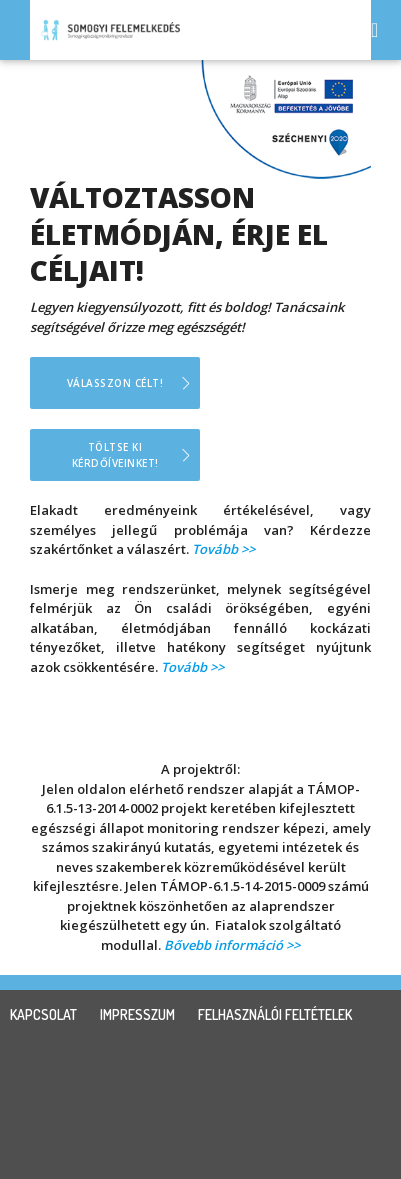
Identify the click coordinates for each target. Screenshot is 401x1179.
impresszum (137, 1014)
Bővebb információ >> (232, 945)
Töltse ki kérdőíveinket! (115, 455)
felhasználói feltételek (275, 1014)
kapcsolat (43, 1014)
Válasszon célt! (115, 383)
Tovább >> (223, 549)
